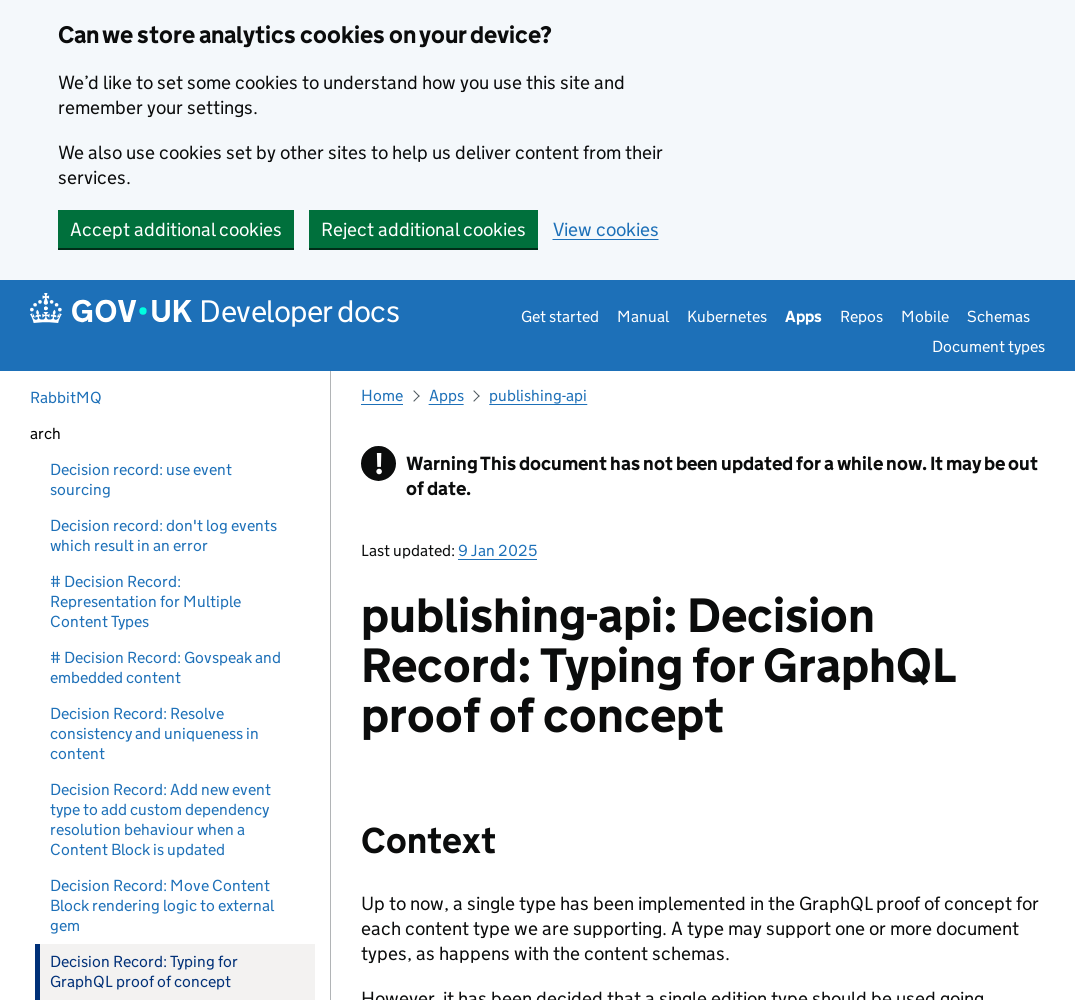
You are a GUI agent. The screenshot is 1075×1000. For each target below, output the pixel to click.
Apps (803, 316)
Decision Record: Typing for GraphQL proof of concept (144, 971)
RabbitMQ (66, 397)
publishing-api (538, 395)
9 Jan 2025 (497, 550)
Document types (988, 346)
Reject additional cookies (423, 229)
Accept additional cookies (176, 229)
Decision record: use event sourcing (141, 479)
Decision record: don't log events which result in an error (163, 535)
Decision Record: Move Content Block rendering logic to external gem (162, 905)
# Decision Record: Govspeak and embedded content (165, 667)
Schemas (998, 316)
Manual (643, 316)
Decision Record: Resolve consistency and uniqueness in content (154, 733)
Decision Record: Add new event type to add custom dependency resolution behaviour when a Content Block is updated (160, 819)
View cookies (606, 229)
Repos (861, 316)
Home (382, 395)
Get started (560, 316)
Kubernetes (727, 316)
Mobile (925, 316)
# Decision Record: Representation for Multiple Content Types (145, 601)
